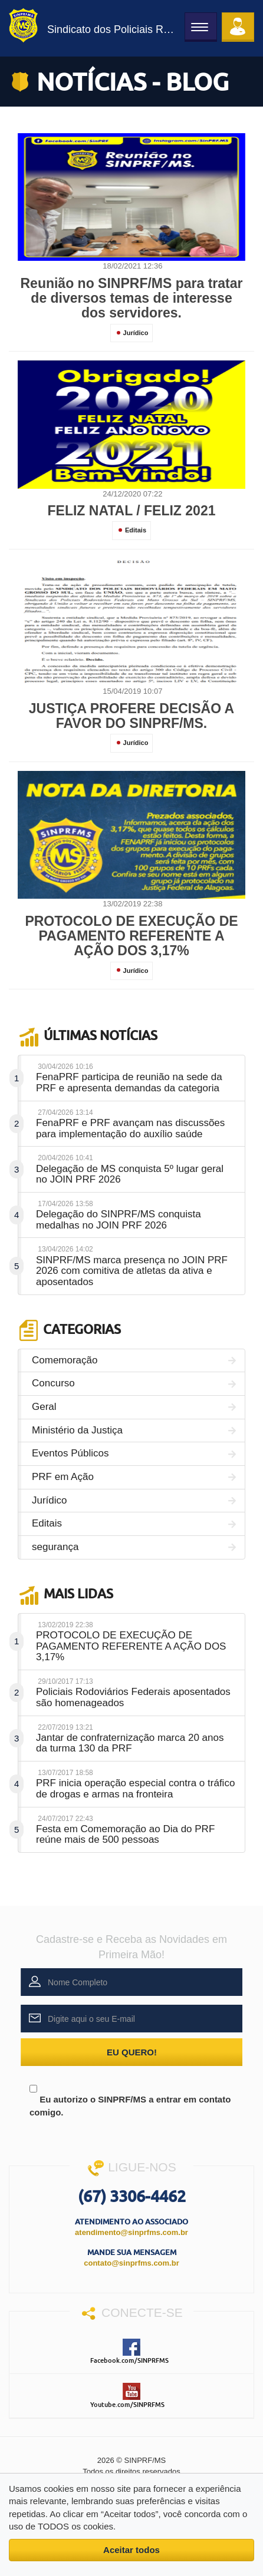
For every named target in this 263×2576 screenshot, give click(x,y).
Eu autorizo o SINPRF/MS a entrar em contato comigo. (130, 2096)
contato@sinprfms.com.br (131, 2263)
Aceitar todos (131, 2550)
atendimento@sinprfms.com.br (131, 2232)
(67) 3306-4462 (132, 2196)
